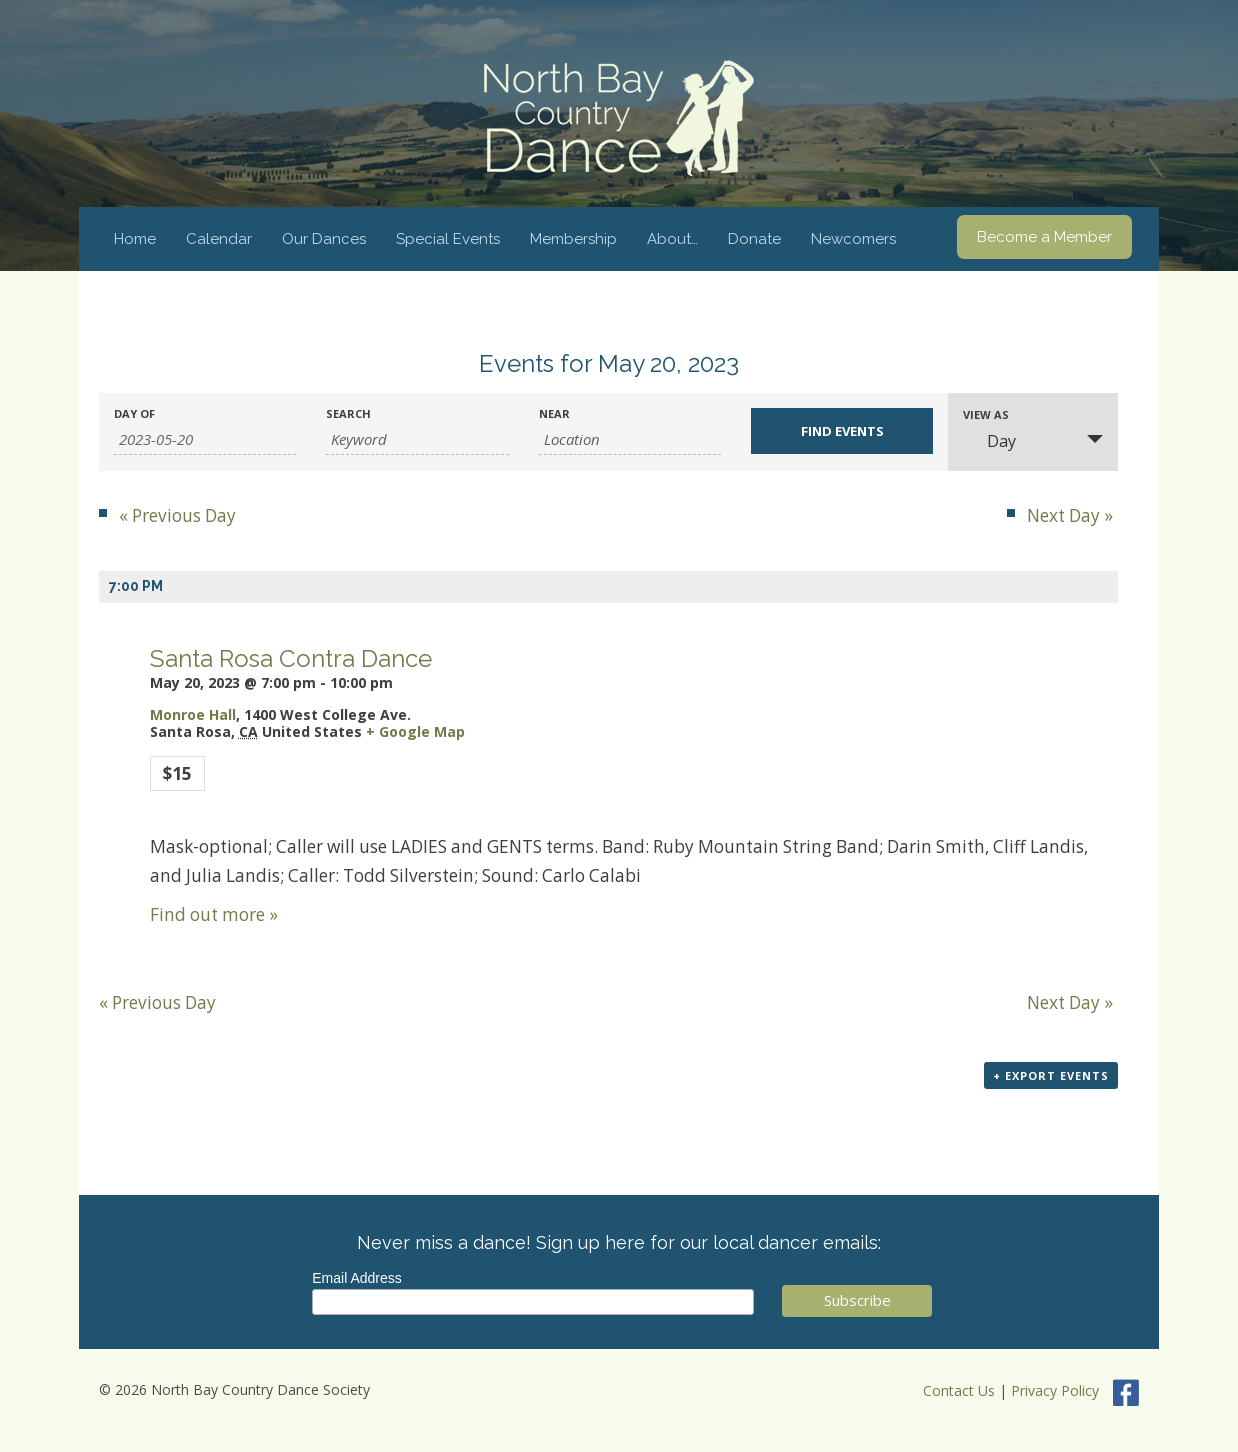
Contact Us (959, 1390)
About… (672, 239)
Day (989, 441)
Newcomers (853, 239)
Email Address (356, 1278)
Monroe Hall (193, 714)
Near (554, 413)
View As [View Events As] (986, 414)
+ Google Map (415, 731)
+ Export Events (1051, 1075)
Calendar (219, 239)
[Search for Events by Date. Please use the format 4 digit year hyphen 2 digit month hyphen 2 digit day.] (205, 439)
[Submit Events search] (842, 431)
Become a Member (1044, 237)
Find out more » (214, 914)
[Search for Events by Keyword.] (417, 439)
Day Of (134, 413)
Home (135, 239)
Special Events (448, 239)
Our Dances (324, 239)
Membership (573, 239)
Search (348, 413)
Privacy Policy (1055, 1390)
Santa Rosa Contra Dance (291, 658)
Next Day (1070, 515)
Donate (754, 239)
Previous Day (177, 515)
